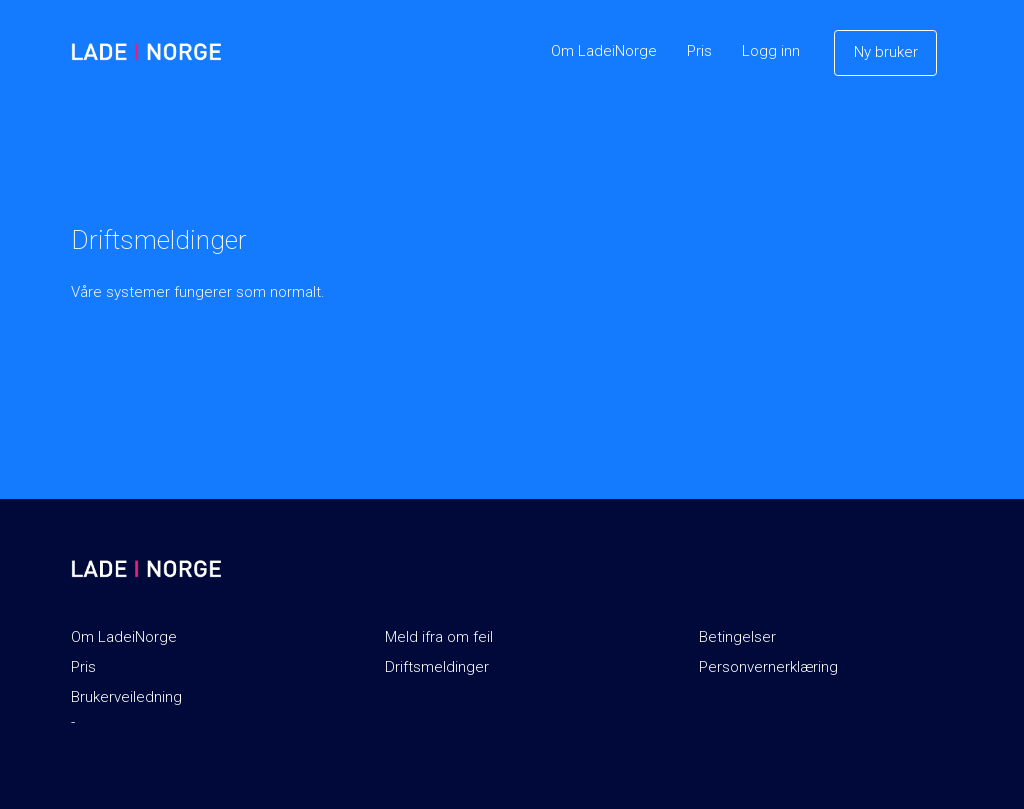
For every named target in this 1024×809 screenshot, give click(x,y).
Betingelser (737, 637)
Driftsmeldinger (437, 667)
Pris (699, 51)
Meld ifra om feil (439, 637)
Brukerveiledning (126, 697)
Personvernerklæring (768, 667)
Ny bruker (886, 52)
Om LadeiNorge (604, 51)
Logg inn (771, 51)
